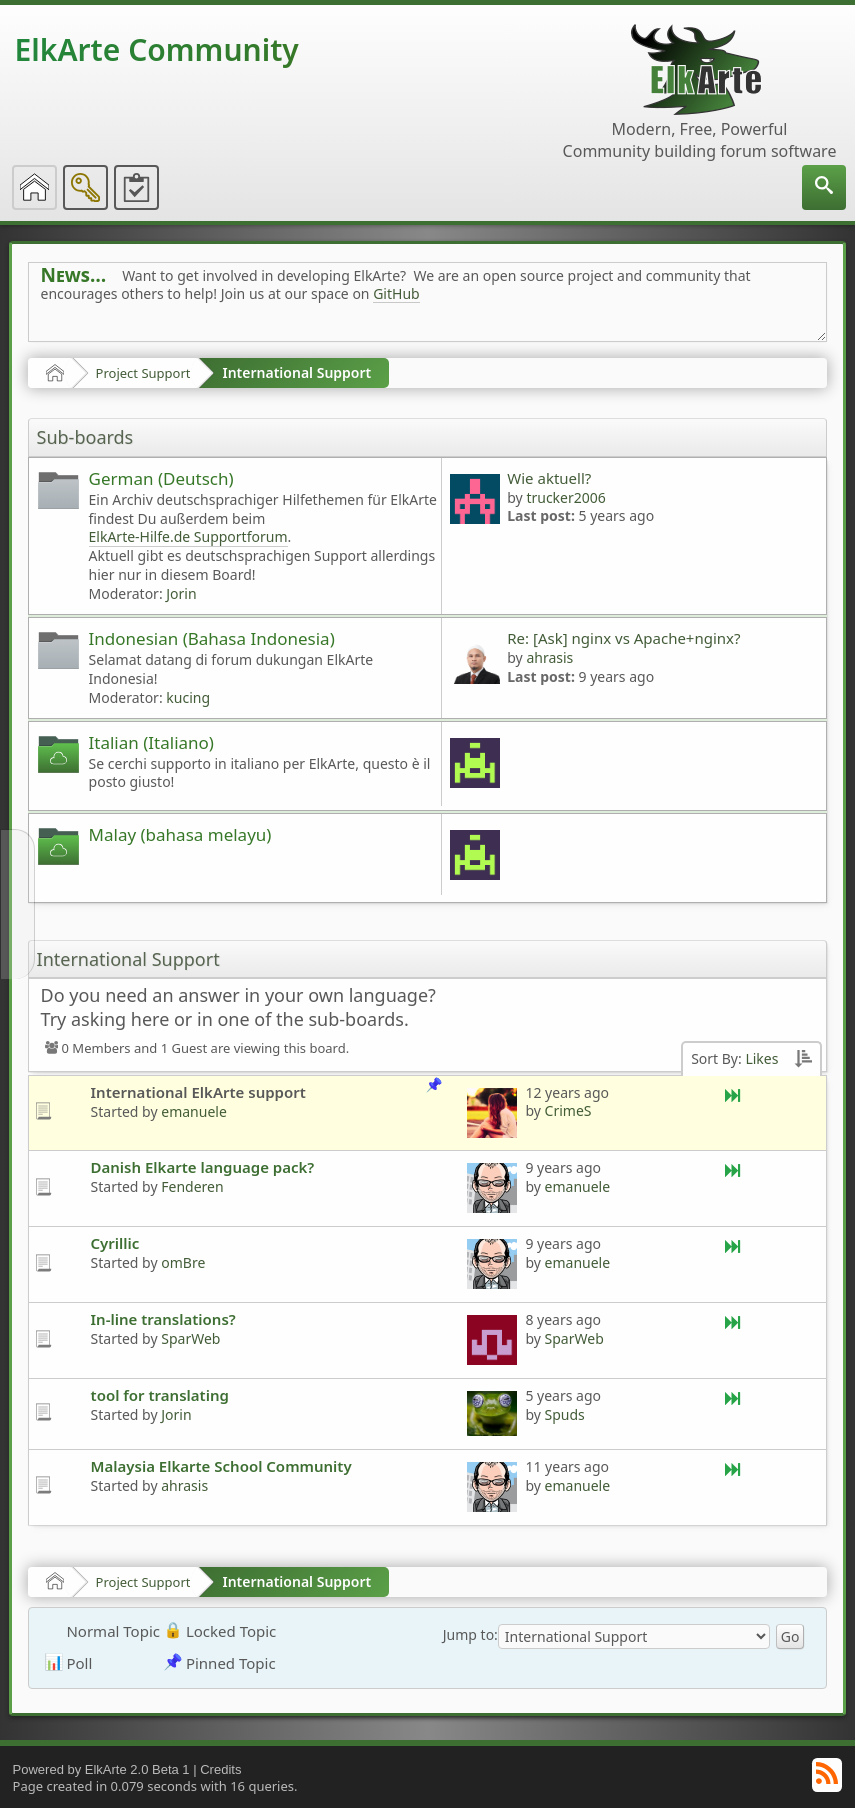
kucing (188, 697)
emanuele (194, 1111)
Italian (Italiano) (151, 742)
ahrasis (549, 657)
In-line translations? (163, 1319)
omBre (183, 1262)
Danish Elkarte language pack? (203, 1167)
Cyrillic (115, 1243)
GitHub (396, 293)
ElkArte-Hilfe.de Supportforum (188, 537)
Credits (220, 1769)
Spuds (565, 1414)
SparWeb (190, 1338)
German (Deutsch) (161, 478)
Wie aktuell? (549, 478)
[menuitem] (824, 187)
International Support (296, 372)
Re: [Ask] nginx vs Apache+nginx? (623, 638)
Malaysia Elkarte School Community (221, 1466)
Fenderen (192, 1186)
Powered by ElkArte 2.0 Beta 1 (101, 1769)
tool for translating (160, 1395)
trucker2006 (565, 497)
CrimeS (568, 1110)
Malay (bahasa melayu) (180, 834)
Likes (761, 1058)
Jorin (181, 593)
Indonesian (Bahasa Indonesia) (212, 638)
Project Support (143, 373)
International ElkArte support (198, 1092)
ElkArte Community (157, 49)
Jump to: (470, 1634)
